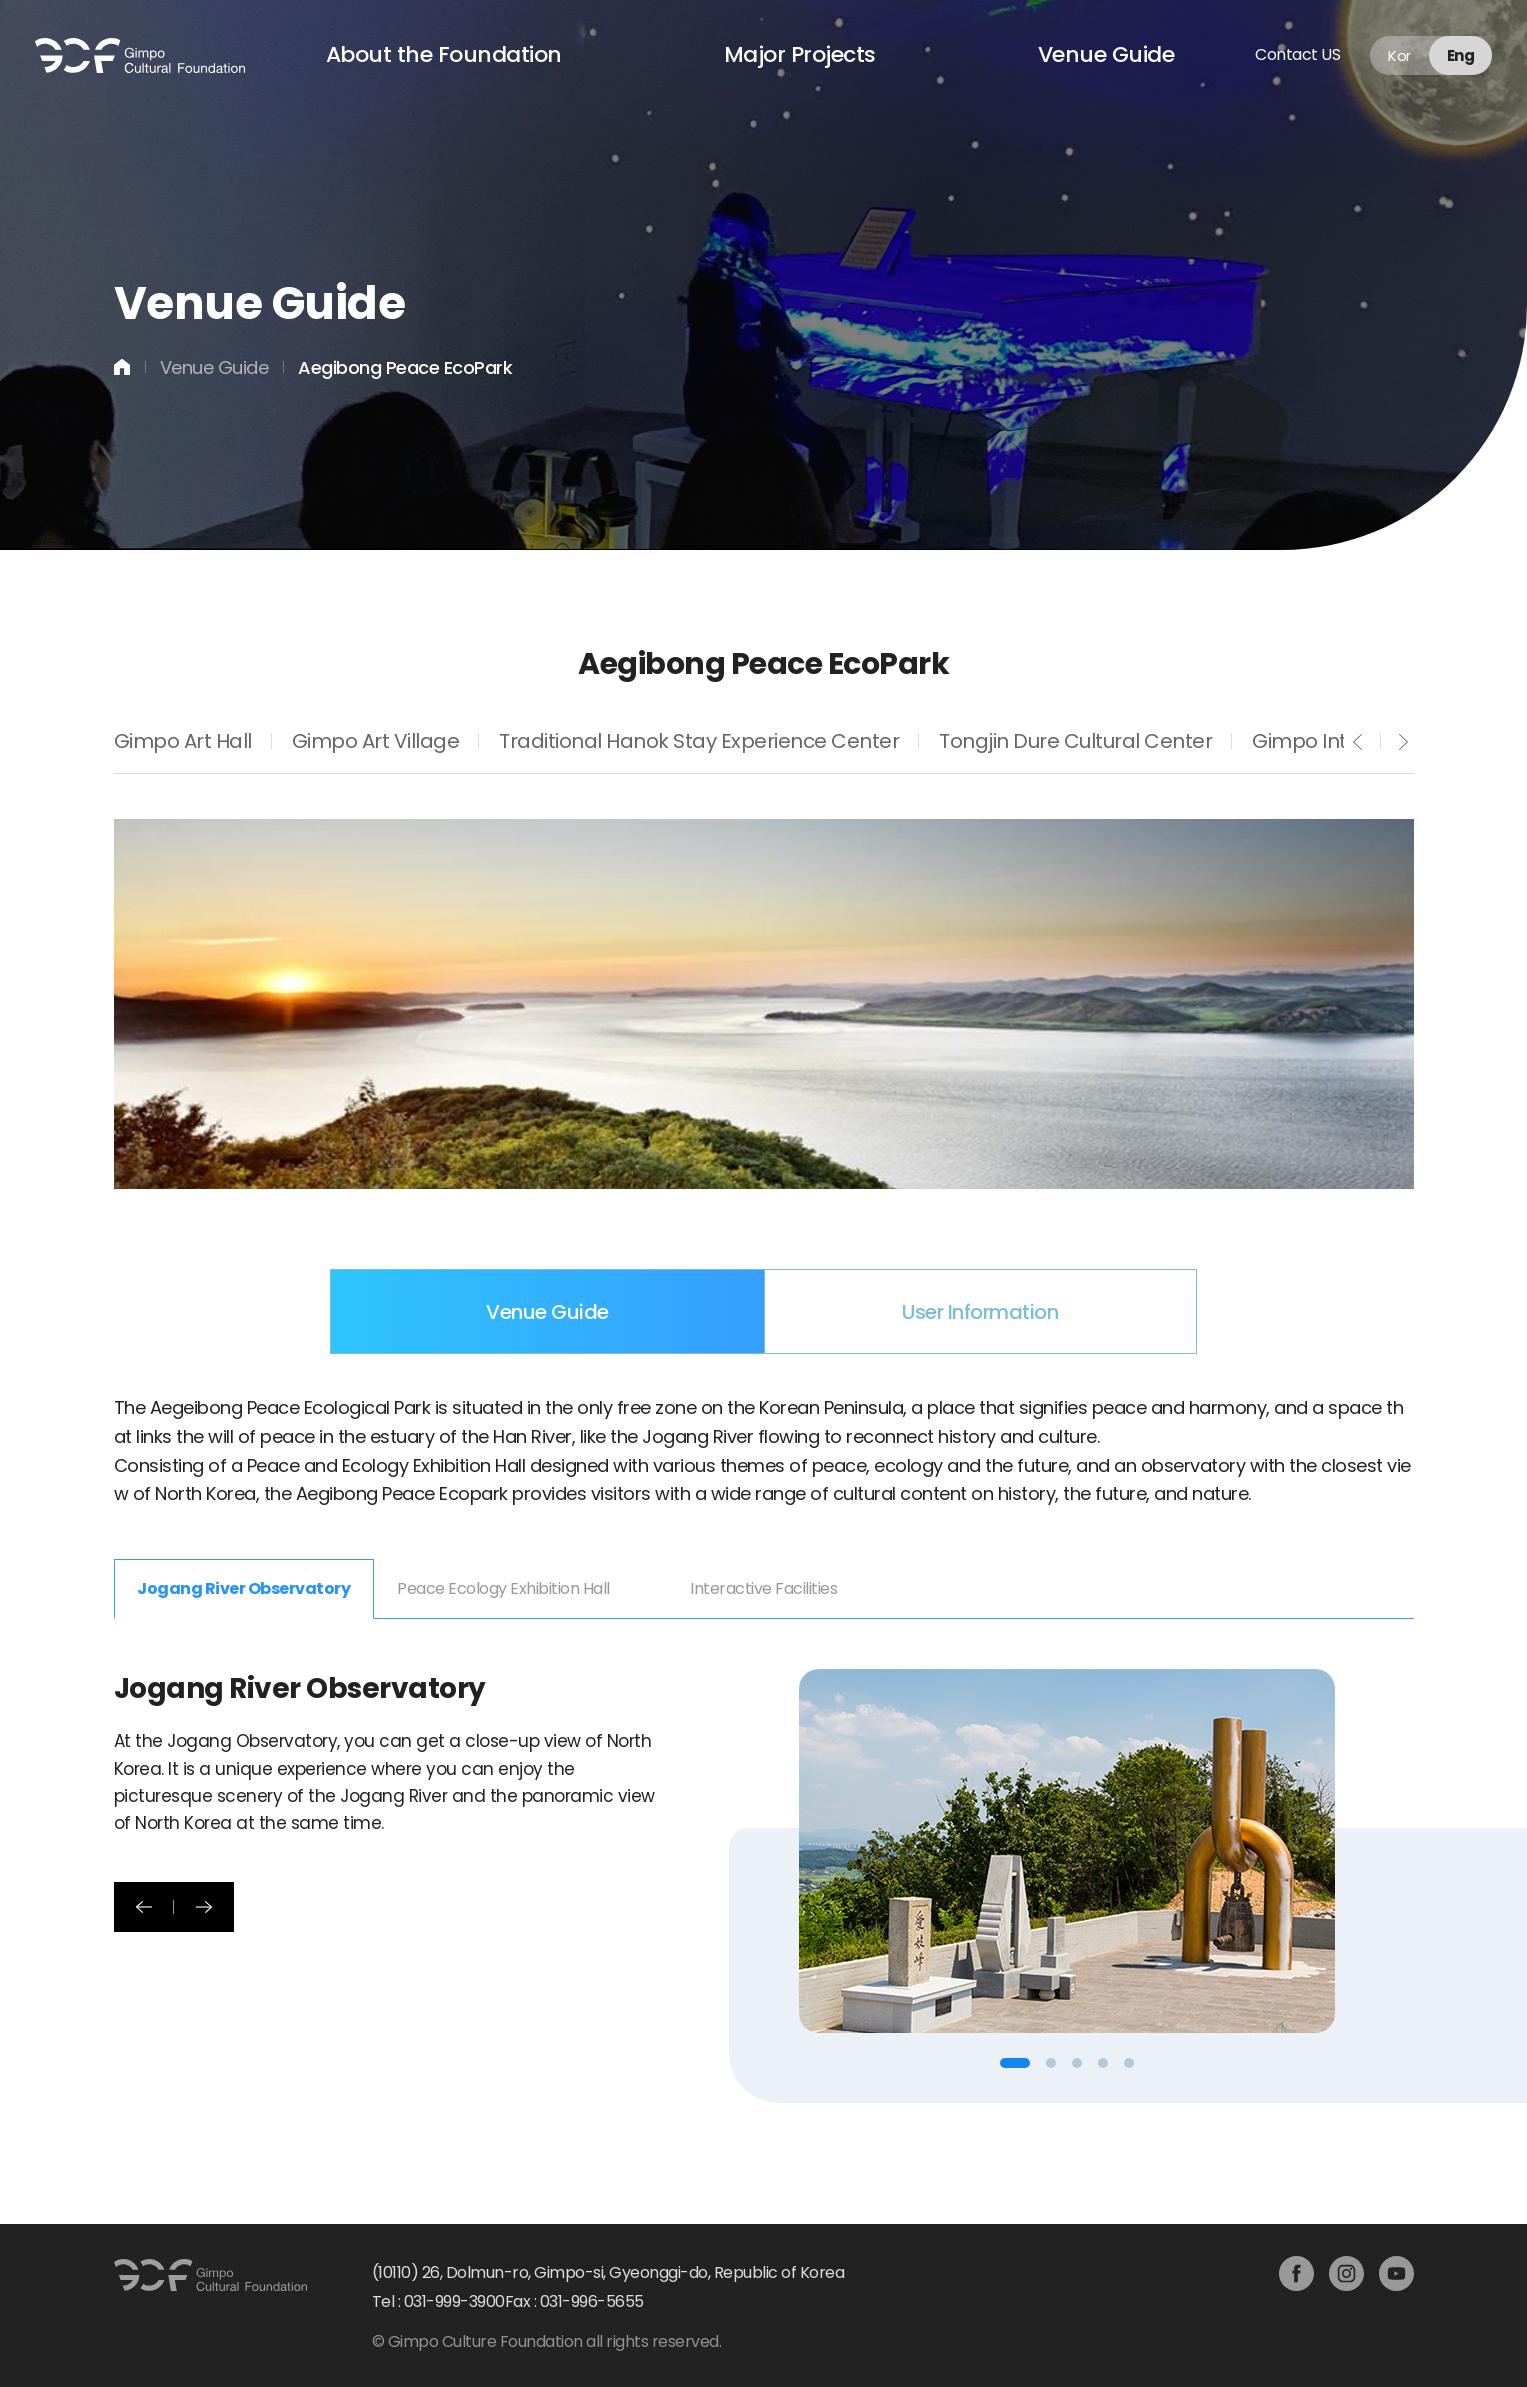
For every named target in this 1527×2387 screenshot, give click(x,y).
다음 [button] (204, 1907)
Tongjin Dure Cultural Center (1075, 742)
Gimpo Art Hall (183, 742)
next (1404, 741)
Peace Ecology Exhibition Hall (503, 1588)
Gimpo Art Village (376, 742)
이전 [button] (144, 1907)
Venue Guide (1106, 54)
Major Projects (800, 54)
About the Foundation (444, 54)
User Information (980, 1312)
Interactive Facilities (763, 1588)
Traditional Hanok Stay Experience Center (699, 742)
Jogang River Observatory (243, 1588)
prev (1358, 741)
